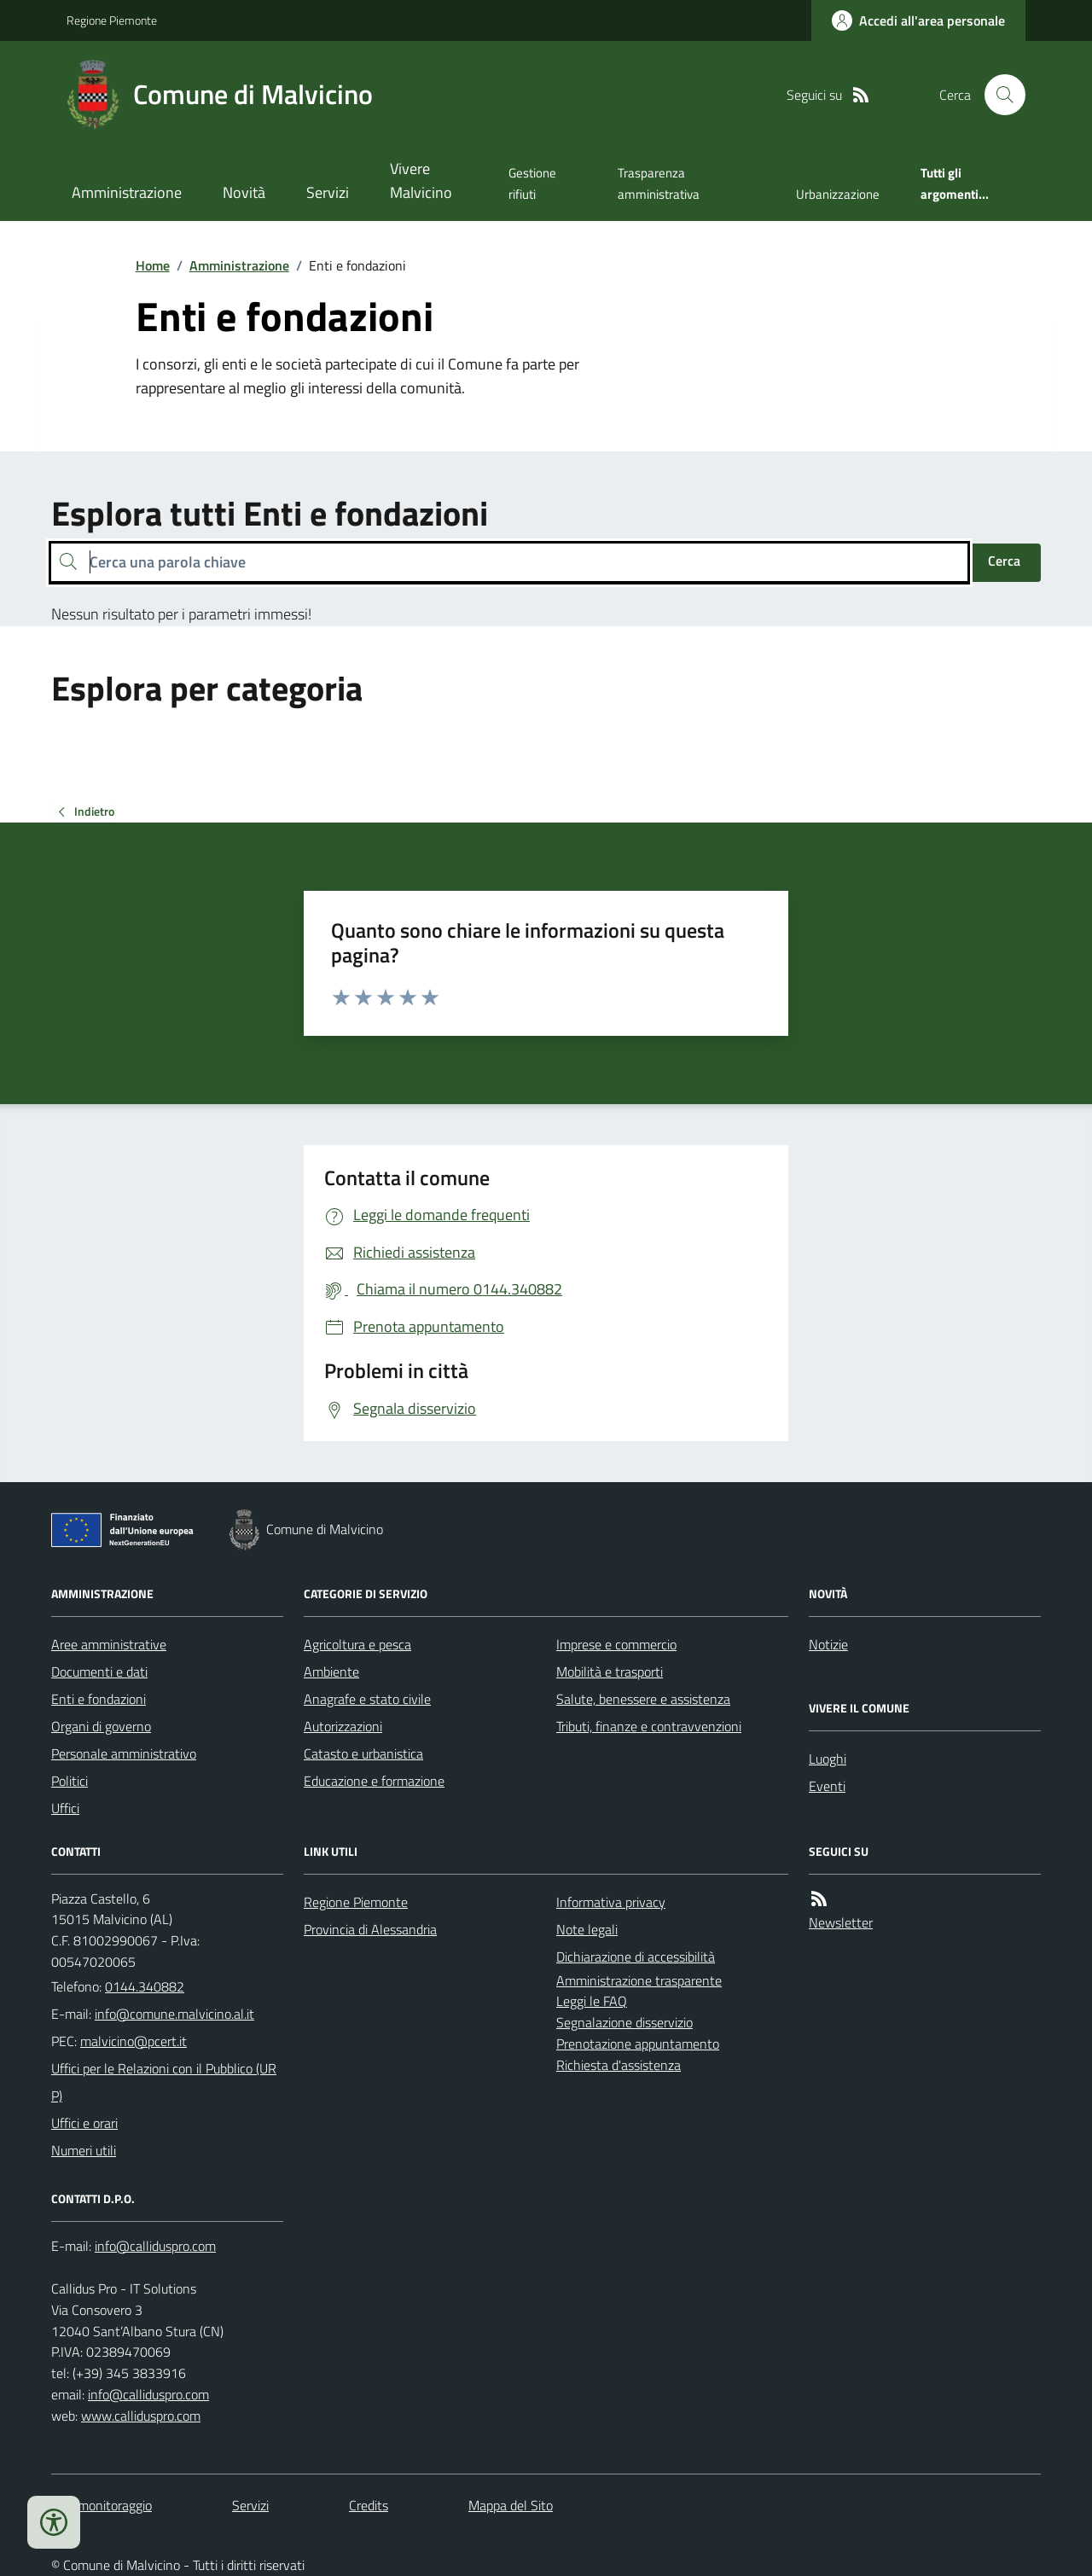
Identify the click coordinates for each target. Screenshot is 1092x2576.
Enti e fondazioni (98, 1699)
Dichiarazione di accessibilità (635, 1956)
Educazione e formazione (374, 1781)
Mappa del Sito (510, 2505)
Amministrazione (127, 192)
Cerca (1004, 560)
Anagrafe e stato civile (367, 1699)
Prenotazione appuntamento (637, 2043)
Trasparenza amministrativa (659, 183)
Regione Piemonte (112, 20)
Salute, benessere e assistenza (643, 1699)
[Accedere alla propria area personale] (918, 20)
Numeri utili (83, 2150)
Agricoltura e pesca (357, 1644)
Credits (368, 2505)
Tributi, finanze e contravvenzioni (648, 1726)
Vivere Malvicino (421, 180)
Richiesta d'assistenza (618, 2065)
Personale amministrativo (123, 1753)
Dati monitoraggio (101, 2505)
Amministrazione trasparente (639, 1980)
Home (153, 265)
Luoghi (827, 1758)
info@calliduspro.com (148, 2394)
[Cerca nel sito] (998, 94)
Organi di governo (101, 1726)
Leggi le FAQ (591, 2001)
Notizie (828, 1644)
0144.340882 (144, 1986)
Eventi (827, 1786)
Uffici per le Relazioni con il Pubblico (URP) (163, 2082)
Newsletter (841, 1922)
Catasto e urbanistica (363, 1753)
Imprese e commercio (616, 1644)
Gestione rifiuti (532, 183)
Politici (69, 1781)
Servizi (327, 192)
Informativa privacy (610, 1902)
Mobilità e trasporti (609, 1671)
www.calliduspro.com (140, 2415)
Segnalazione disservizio (624, 2022)
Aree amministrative (108, 1644)
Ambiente (331, 1671)
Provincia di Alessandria (370, 1929)
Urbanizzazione (838, 194)
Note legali (587, 1929)
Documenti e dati (99, 1671)
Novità (244, 192)
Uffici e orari (84, 2123)
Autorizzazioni (343, 1726)
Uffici (65, 1808)
